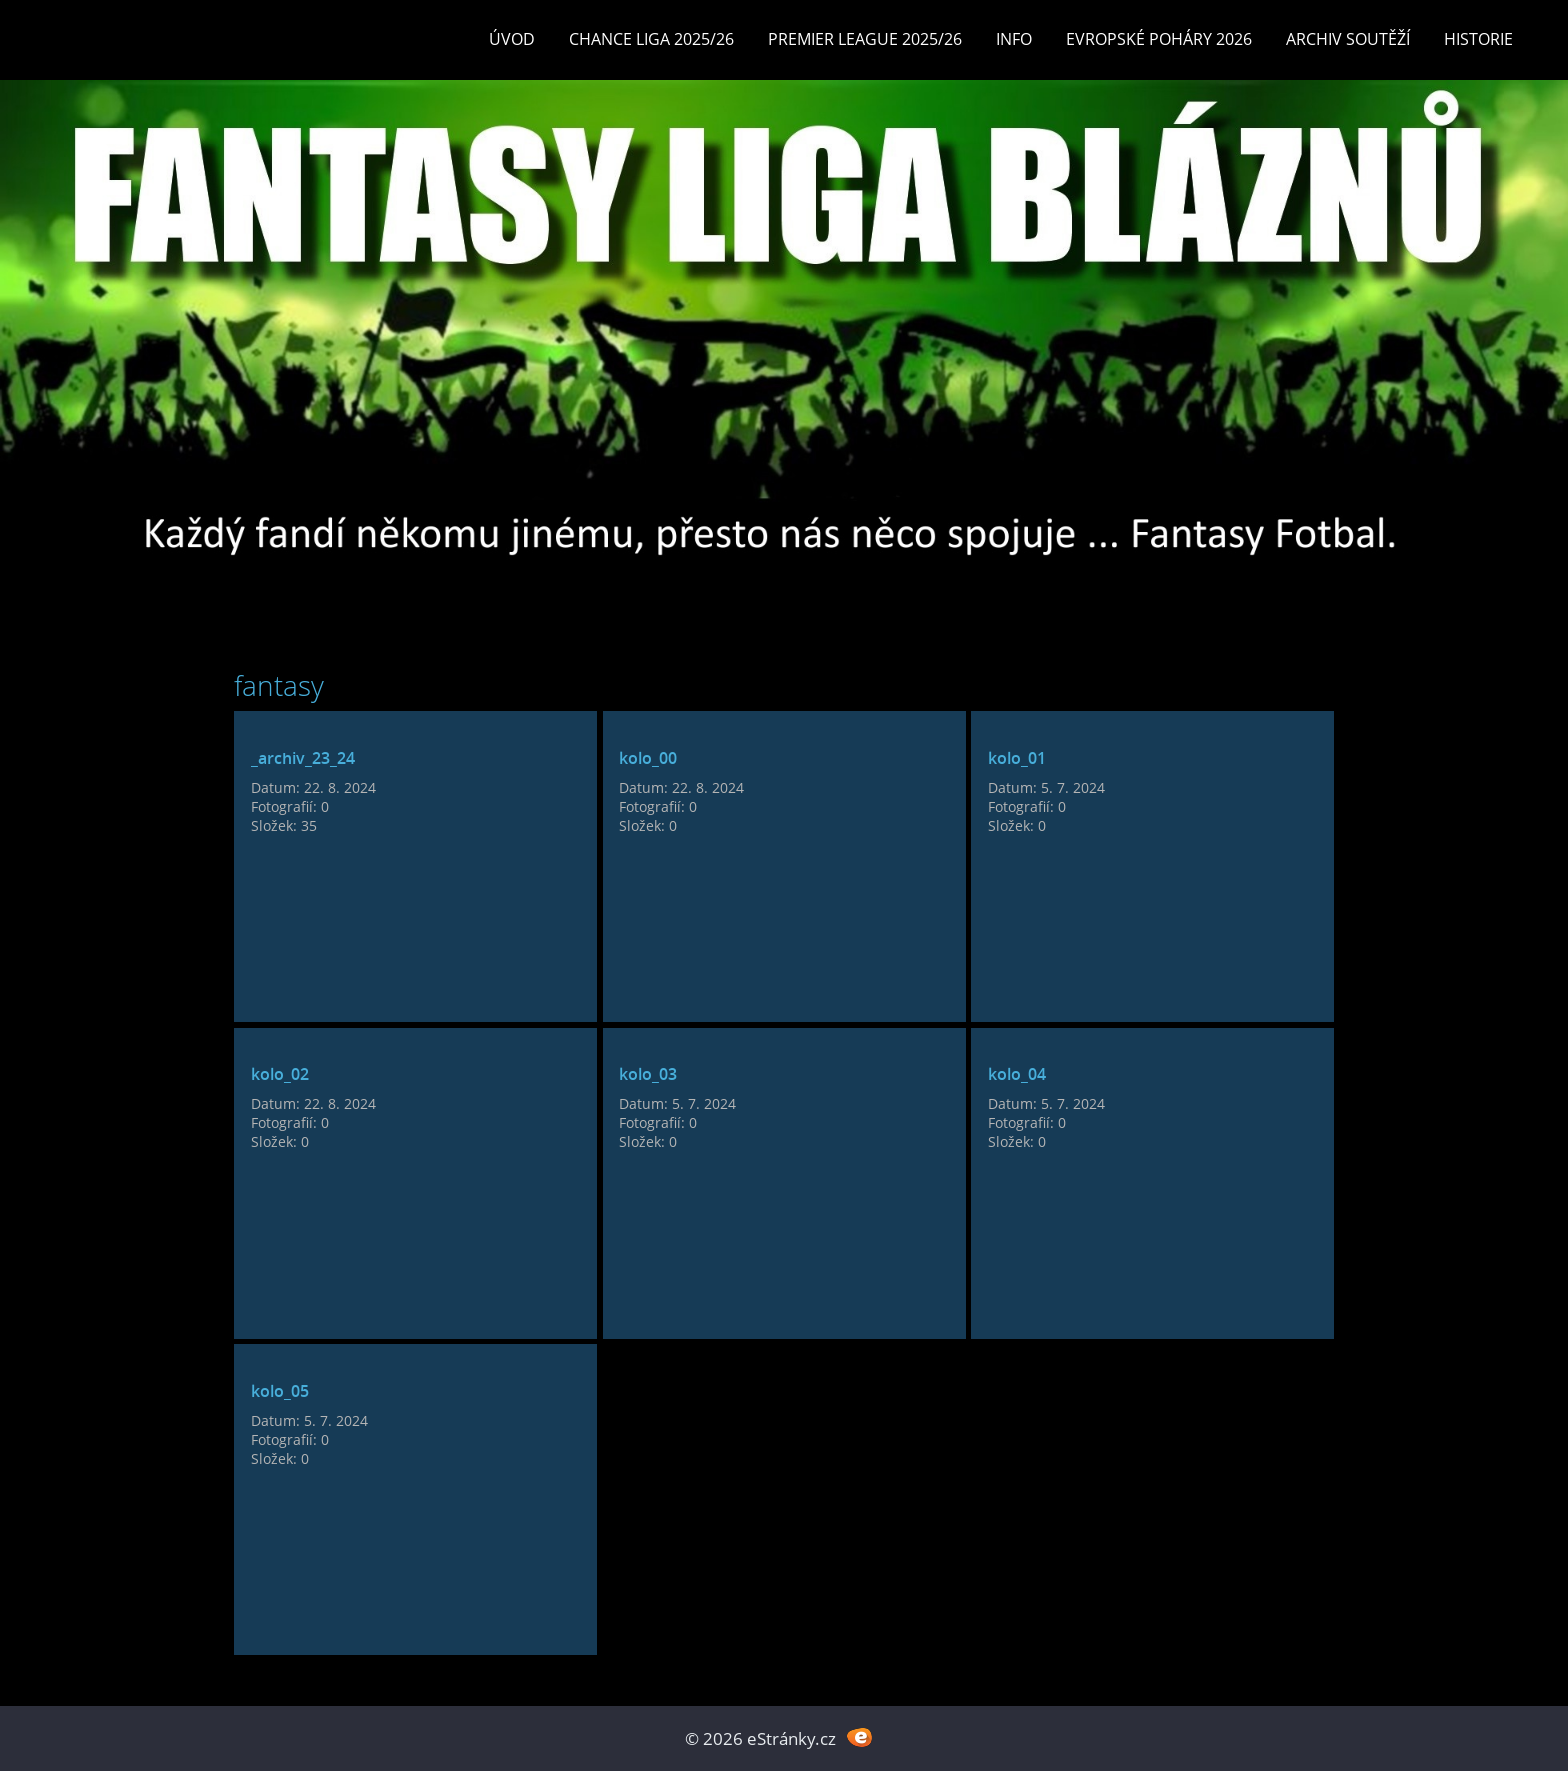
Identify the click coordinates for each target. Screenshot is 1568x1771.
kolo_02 (280, 1074)
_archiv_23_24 (303, 758)
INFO (1014, 39)
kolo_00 (648, 758)
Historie (1478, 39)
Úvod (512, 39)
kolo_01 (1017, 758)
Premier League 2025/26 (865, 39)
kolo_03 (648, 1074)
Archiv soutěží (1348, 39)
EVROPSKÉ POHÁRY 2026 (1159, 39)
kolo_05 (280, 1391)
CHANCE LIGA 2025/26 (651, 39)
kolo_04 (1017, 1074)
